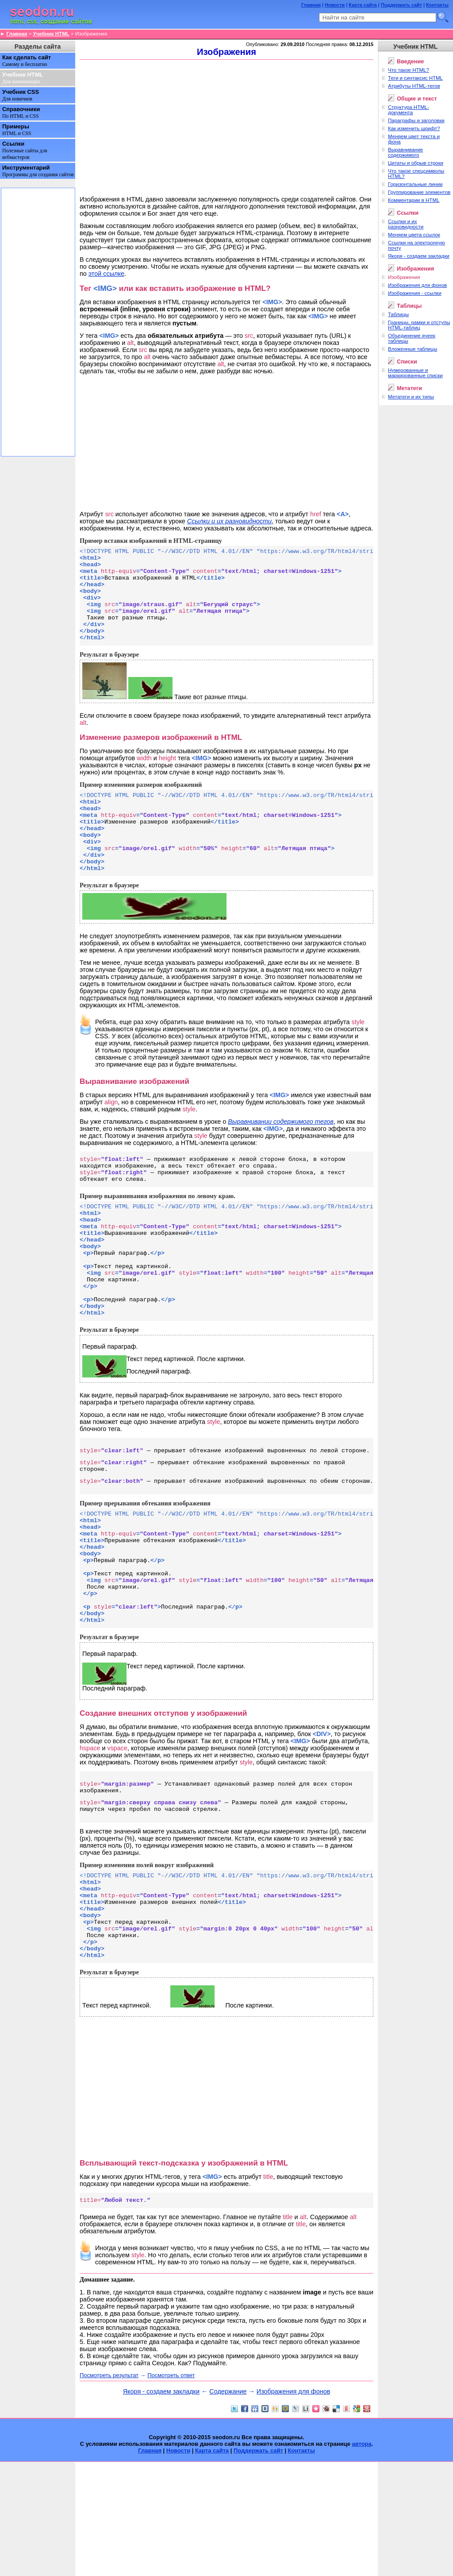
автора (362, 2558)
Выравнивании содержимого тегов (281, 1156)
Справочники (21, 112)
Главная (311, 5)
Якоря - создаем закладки (161, 2505)
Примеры (16, 129)
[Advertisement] (226, 127)
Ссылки (24, 150)
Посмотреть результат (109, 2489)
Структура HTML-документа (408, 109)
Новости (335, 5)
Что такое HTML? (408, 70)
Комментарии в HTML (413, 200)
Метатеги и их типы (411, 396)
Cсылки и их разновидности (405, 224)
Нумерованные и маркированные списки (415, 372)
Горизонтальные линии (415, 184)
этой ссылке (106, 273)
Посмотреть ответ (171, 2489)
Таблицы (398, 314)
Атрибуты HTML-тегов (414, 86)
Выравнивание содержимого (405, 152)
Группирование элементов (419, 192)
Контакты (437, 5)
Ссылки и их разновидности (229, 521)
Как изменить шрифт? (414, 128)
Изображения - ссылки (414, 293)
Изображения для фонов (293, 2505)
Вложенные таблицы (412, 349)
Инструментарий (38, 171)
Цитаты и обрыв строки (415, 163)
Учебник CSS (20, 95)
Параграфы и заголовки (416, 120)
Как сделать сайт (26, 60)
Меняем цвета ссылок (414, 234)
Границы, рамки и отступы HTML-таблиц (419, 325)
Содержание (227, 2505)
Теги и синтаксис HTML (415, 78)
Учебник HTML (51, 33)
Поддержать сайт (401, 5)
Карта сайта (363, 5)
